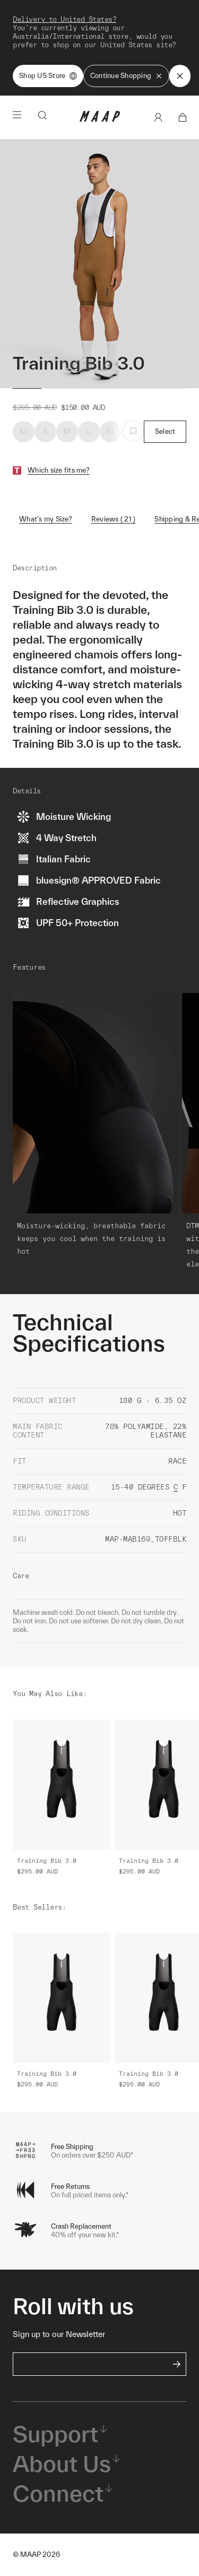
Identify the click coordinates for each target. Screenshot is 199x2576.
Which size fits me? (59, 470)
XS (24, 431)
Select (165, 431)
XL (110, 431)
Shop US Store (48, 76)
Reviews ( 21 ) (113, 519)
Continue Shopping (126, 76)
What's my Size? (45, 519)
